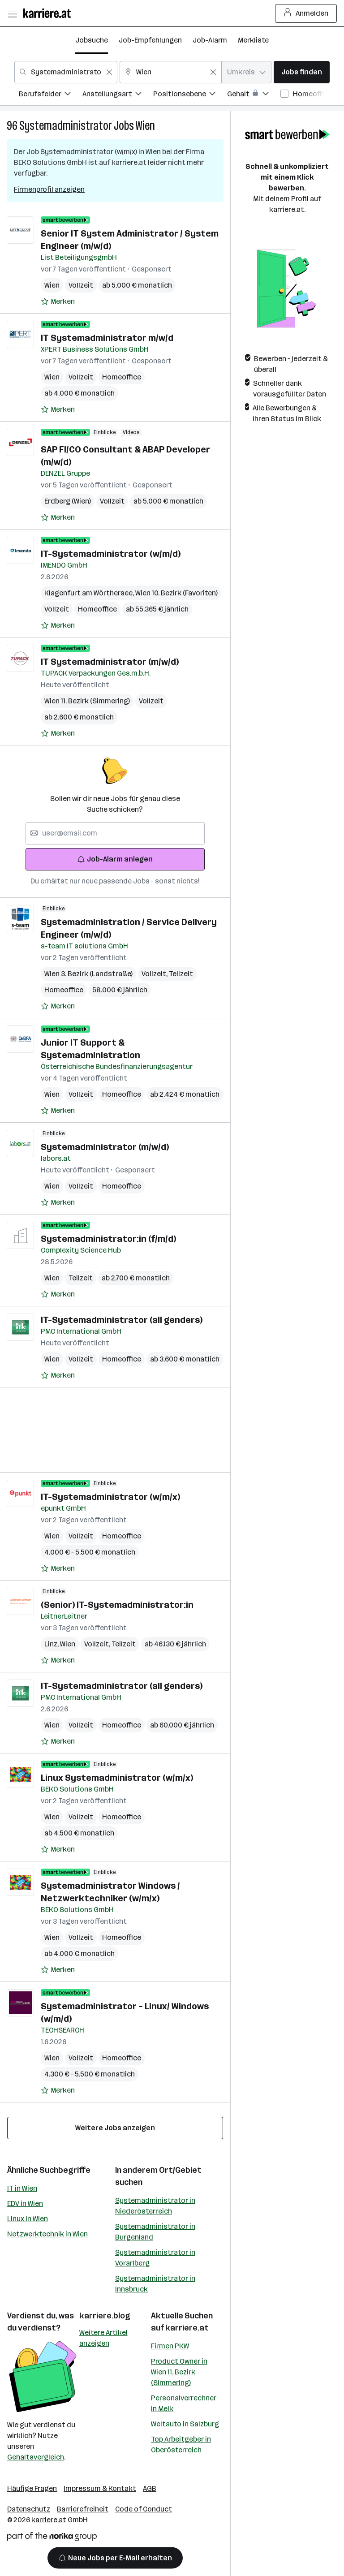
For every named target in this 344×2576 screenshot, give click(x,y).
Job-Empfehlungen (150, 40)
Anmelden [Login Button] (306, 13)
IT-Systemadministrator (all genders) (121, 1319)
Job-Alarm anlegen (115, 859)
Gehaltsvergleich (35, 2457)
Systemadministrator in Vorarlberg (155, 2257)
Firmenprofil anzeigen (49, 189)
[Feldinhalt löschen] (109, 72)
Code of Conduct (143, 2509)
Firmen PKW (170, 2346)
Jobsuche (91, 40)
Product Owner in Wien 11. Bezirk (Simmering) (179, 2372)
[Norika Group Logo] (52, 2538)
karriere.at (187, 2328)
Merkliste (253, 40)
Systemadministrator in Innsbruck (155, 2283)
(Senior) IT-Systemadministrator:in (117, 1604)
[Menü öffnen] (12, 13)
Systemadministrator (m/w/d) (105, 1147)
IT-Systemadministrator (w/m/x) (110, 1496)
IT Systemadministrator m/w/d (107, 337)
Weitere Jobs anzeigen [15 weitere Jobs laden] (115, 2128)
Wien (145, 125)
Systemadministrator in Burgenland (155, 2231)
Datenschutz (28, 2509)
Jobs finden (301, 72)
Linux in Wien (27, 2218)
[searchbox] (115, 833)
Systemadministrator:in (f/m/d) (108, 1238)
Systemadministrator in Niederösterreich (155, 2205)
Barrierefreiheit (82, 2509)
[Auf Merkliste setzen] (58, 301)
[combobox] (65, 72)
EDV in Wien (25, 2203)
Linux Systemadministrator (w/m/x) (117, 1777)
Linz (52, 1644)
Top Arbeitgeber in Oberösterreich (181, 2444)
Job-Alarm (210, 40)
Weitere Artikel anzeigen (103, 2338)
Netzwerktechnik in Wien (47, 2234)
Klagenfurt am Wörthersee (89, 593)
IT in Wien (22, 2188)
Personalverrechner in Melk (183, 2403)
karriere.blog (104, 2316)
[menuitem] (50, 95)
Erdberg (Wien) (67, 501)
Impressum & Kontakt (100, 2488)
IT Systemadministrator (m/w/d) (110, 661)
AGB (149, 2488)
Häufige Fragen (32, 2488)
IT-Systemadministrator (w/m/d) (111, 553)
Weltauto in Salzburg (185, 2424)
